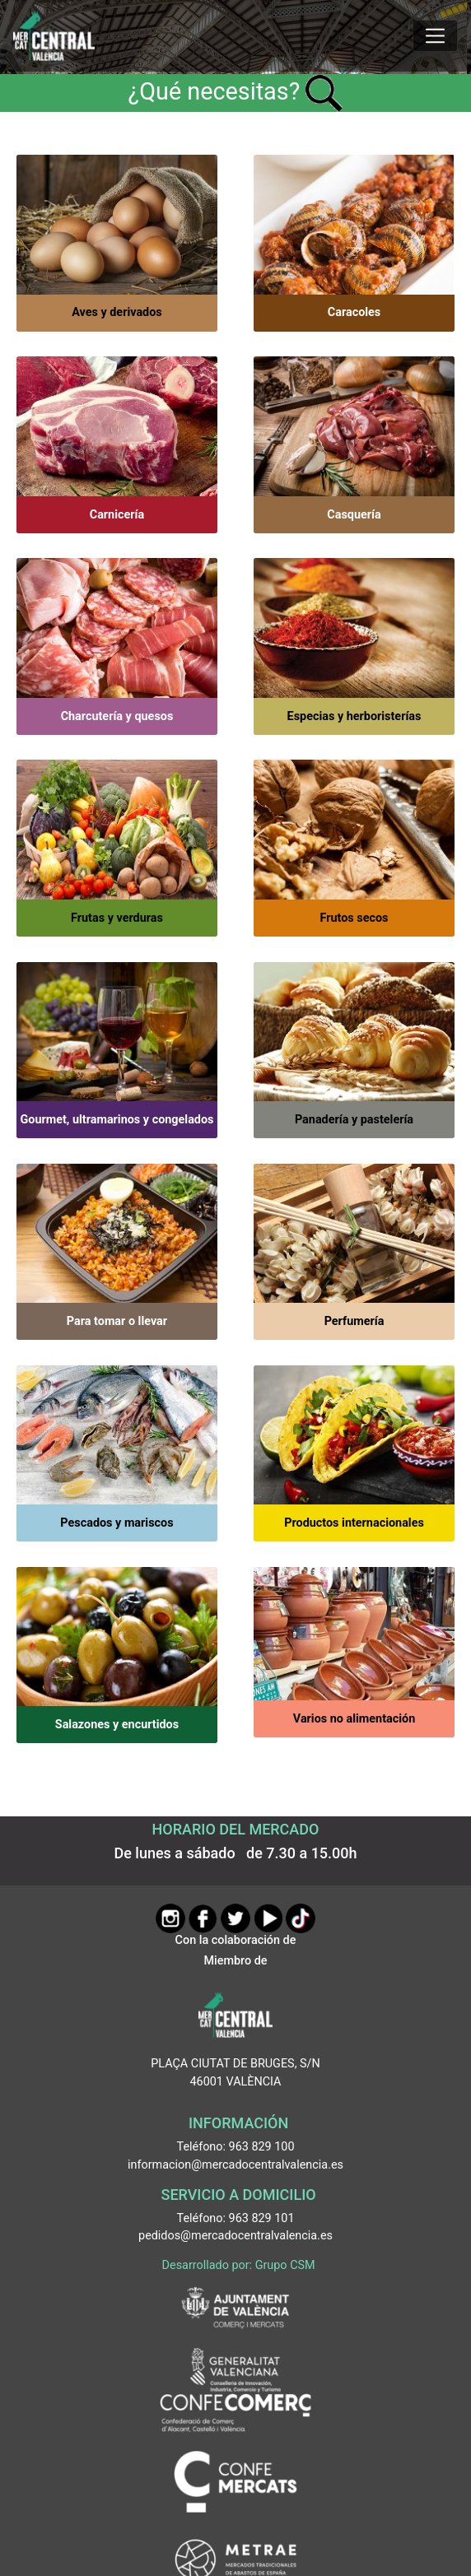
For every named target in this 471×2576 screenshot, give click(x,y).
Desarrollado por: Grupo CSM (238, 2265)
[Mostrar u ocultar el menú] (435, 36)
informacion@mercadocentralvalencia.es (235, 2165)
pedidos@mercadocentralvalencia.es (235, 2236)
